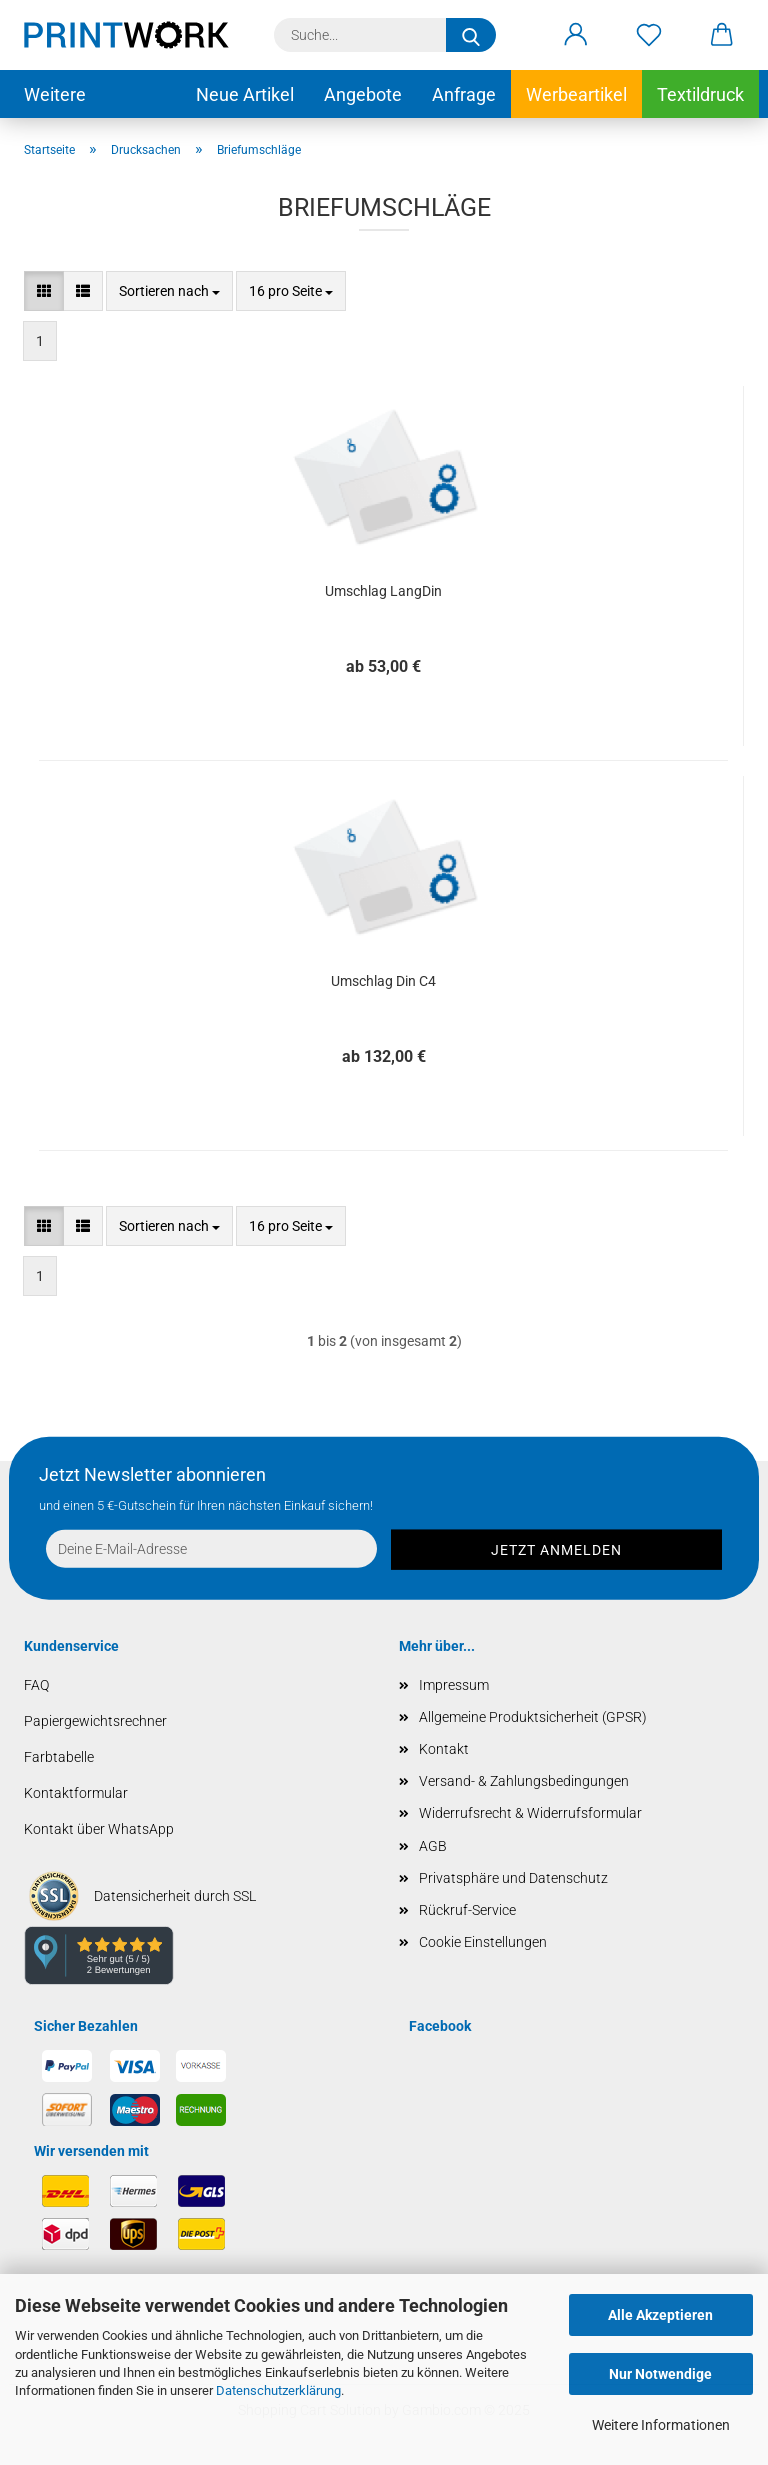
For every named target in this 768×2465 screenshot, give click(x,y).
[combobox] (169, 291)
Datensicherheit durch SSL (175, 1896)
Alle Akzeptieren (660, 2315)
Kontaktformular (76, 1793)
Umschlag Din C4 (383, 981)
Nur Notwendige (660, 2374)
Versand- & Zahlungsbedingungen (524, 1781)
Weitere (55, 94)
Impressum (454, 1685)
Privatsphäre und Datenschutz (513, 1878)
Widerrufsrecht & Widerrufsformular (530, 1813)
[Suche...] (471, 35)
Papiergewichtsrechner (95, 1721)
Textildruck (700, 94)
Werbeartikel (576, 94)
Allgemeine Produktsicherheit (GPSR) (533, 1717)
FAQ (36, 1685)
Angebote (363, 94)
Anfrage (464, 94)
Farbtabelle (59, 1757)
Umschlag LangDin (383, 591)
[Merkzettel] (648, 35)
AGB (433, 1846)
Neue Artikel (245, 94)
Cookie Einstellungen (483, 1942)
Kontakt (444, 1749)
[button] (575, 35)
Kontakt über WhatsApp (99, 1829)
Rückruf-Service (467, 1910)
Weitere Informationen (661, 2425)
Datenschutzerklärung (278, 2390)
